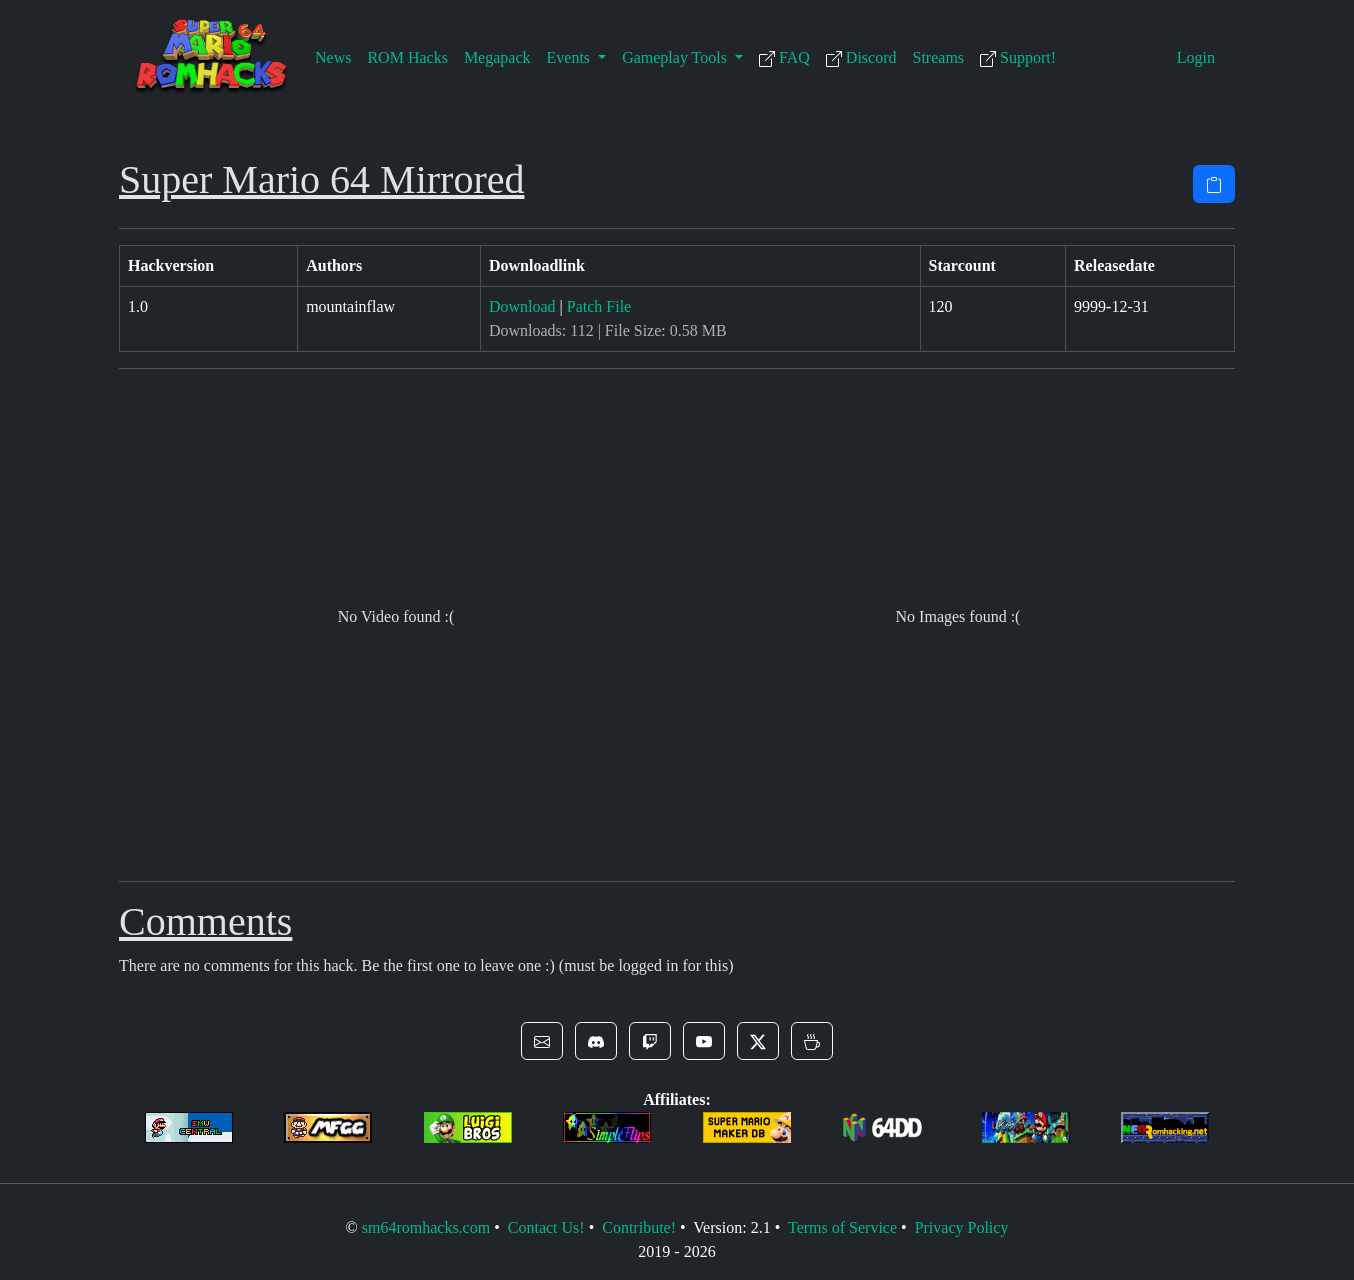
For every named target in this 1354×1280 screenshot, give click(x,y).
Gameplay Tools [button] (676, 57)
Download (522, 306)
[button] (542, 1041)
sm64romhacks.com (426, 1227)
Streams (939, 57)
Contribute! (639, 1227)
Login (1196, 57)
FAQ (784, 58)
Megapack (497, 57)
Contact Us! (546, 1227)
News (333, 57)
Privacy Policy (962, 1227)
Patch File (599, 306)
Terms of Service (842, 1227)
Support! (1018, 58)
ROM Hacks (407, 57)
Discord (861, 58)
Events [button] (571, 57)
